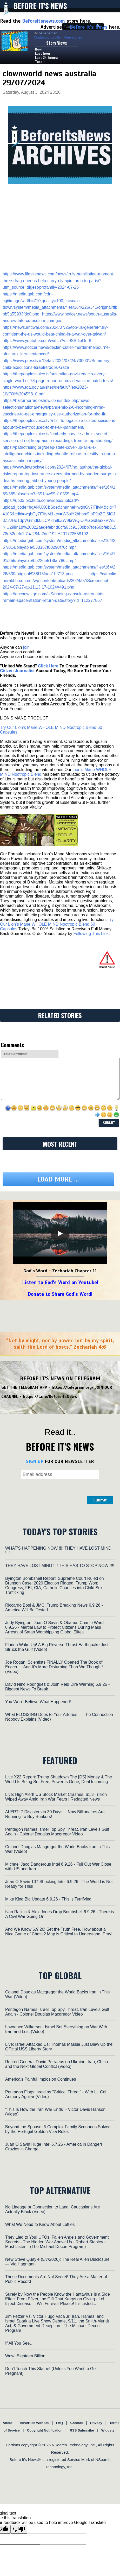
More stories (72, 37)
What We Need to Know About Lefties (40, 2224)
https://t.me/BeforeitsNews (50, 1396)
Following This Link (91, 933)
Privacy (96, 2423)
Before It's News (40, 6)
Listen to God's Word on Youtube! (60, 1282)
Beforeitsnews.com (43, 21)
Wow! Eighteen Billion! (25, 2356)
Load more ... (58, 1179)
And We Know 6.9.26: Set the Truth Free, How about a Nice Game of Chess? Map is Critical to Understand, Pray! (58, 1931)
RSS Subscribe (82, 2430)
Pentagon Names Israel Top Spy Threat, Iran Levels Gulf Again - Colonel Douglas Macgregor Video (57, 1831)
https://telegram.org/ (73, 1387)
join (26, 647)
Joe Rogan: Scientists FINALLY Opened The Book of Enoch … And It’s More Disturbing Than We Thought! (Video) (54, 1667)
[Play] (60, 1233)
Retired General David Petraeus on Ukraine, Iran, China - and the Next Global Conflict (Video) (58, 2064)
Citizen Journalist (17, 670)
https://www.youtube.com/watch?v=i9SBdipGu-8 (47, 340)
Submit (100, 1500)
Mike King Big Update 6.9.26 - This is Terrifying (48, 1899)
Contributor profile (47, 37)
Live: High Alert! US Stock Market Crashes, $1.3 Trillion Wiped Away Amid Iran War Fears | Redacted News (56, 1796)
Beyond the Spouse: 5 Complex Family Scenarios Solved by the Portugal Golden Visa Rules (58, 2129)
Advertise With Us (34, 2423)
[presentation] (46, 1491)
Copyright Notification (45, 2430)
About (7, 2423)
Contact (76, 2423)
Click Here (48, 666)
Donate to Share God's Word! (60, 1294)
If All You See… (19, 2343)
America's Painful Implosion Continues (40, 2079)
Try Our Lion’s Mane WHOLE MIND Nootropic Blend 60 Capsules (57, 924)
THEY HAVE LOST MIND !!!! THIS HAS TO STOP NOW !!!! (59, 1565)
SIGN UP (34, 1461)
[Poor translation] (19, 2529)
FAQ (59, 2423)
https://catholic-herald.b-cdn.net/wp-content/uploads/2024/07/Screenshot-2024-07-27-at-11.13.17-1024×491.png (60, 580)
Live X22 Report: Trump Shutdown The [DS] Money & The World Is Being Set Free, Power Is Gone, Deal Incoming (58, 1779)
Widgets (107, 2430)
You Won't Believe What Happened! (38, 1702)
